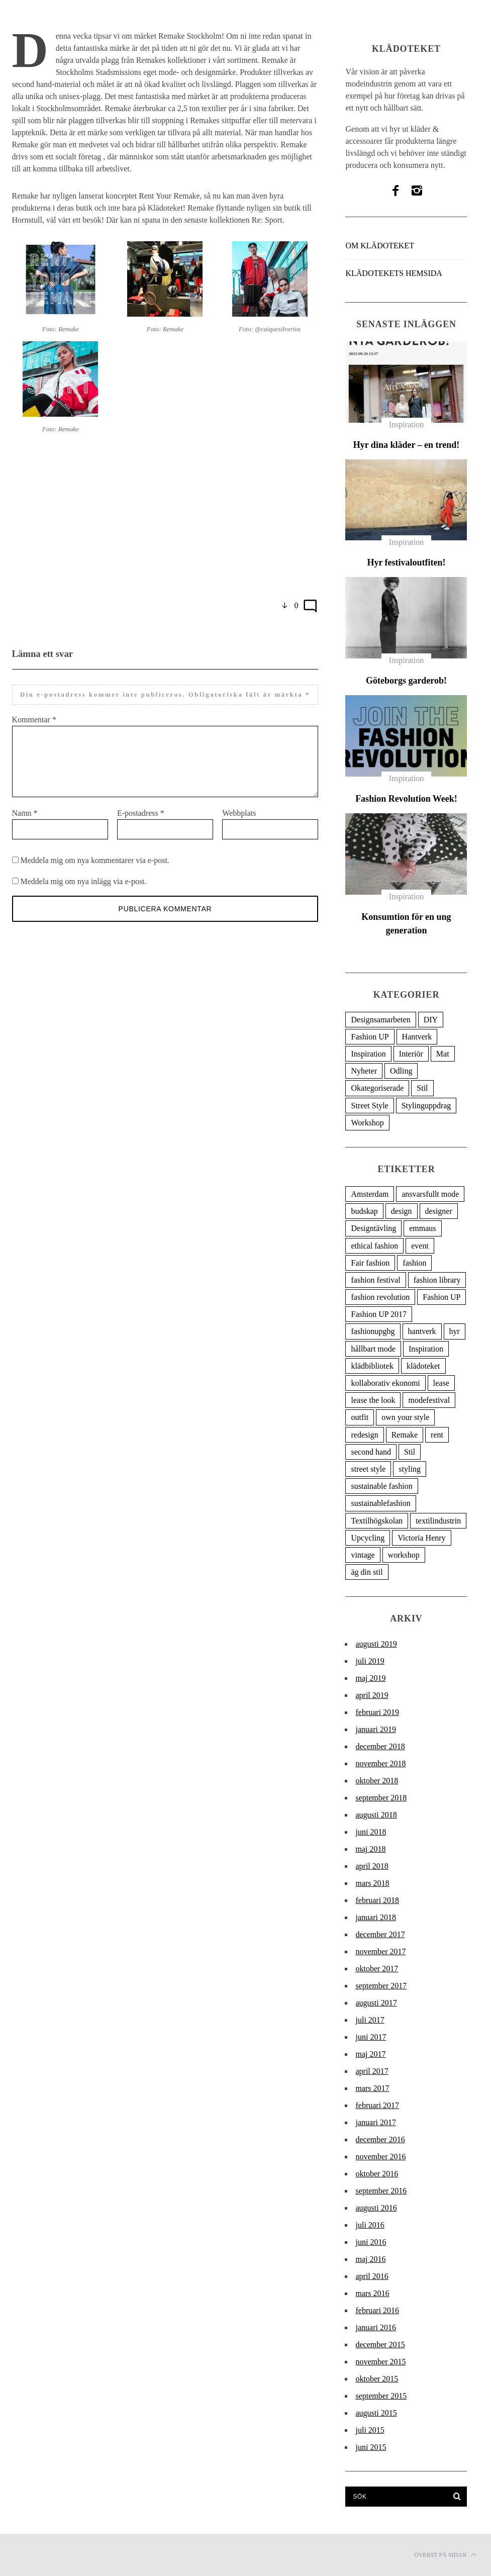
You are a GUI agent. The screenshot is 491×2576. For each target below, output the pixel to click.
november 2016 (380, 2156)
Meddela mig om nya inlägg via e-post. (84, 893)
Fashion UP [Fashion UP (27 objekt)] (441, 1297)
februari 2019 (377, 1712)
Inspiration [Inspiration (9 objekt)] (426, 1349)
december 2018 (380, 1746)
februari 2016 (377, 2310)
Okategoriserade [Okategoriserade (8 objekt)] (377, 1088)
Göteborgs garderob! (406, 681)
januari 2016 (375, 2327)
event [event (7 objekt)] (420, 1246)
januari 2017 (375, 2122)
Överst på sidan (445, 2554)
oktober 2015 (376, 2378)
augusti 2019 (376, 1644)
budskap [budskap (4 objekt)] (364, 1211)
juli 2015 (369, 2430)
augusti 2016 (376, 2208)
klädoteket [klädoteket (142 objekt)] (423, 1366)
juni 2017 (370, 2037)
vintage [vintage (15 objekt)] (362, 1555)
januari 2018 (375, 1917)
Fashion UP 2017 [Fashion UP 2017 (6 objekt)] (379, 1314)
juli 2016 (369, 2225)
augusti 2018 (376, 1814)
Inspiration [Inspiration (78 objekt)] (368, 1054)
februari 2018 (377, 1900)
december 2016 (380, 2139)
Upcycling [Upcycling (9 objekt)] (367, 1538)
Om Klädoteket (379, 245)
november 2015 (380, 2361)
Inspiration (406, 424)
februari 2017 (377, 2105)
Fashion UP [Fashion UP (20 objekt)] (369, 1036)
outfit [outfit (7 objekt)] (359, 1417)
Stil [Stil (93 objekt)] (422, 1088)
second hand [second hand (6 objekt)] (371, 1452)
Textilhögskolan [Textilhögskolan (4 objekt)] (377, 1520)
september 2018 (381, 1797)
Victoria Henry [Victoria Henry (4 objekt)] (421, 1538)
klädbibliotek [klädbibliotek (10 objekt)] (372, 1366)
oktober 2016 (376, 2173)
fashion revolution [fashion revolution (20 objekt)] (380, 1297)
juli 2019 (369, 1661)
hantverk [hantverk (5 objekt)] (422, 1331)
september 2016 (381, 2190)
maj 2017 (370, 2054)
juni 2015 (370, 2447)
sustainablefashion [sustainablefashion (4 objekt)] (380, 1503)
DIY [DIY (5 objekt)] (431, 1019)
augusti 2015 (376, 2413)
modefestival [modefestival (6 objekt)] (429, 1400)
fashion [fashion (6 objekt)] (414, 1263)
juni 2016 (370, 2242)
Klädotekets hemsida (393, 273)
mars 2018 (372, 1883)
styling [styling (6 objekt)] (410, 1469)
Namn (25, 825)
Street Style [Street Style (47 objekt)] (369, 1105)
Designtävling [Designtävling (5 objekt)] (373, 1228)
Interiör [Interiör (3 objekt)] (411, 1054)
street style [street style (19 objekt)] (368, 1469)
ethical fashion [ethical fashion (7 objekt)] (374, 1246)
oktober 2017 (376, 1968)
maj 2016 (370, 2259)
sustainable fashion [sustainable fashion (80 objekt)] (381, 1486)
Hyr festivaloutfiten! (406, 562)
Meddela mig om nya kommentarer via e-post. (95, 872)
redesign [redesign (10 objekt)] (364, 1434)
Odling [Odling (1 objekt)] (401, 1071)
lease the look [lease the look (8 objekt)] (373, 1400)
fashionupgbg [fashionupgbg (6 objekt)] (373, 1331)
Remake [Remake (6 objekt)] (404, 1434)
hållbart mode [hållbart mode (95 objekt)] (373, 1349)
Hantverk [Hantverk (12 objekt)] (417, 1036)
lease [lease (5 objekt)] (441, 1383)
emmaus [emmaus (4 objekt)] (422, 1228)
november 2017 (380, 1951)
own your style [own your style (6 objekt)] (405, 1417)
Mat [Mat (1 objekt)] (442, 1054)
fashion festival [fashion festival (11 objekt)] (375, 1280)
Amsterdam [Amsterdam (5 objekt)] (369, 1194)
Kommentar (34, 719)
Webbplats (239, 825)
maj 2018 (370, 1849)
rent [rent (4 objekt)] (437, 1434)
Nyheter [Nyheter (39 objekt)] (364, 1071)
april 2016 (371, 2276)
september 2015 (381, 2396)
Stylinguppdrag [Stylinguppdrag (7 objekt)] (426, 1105)
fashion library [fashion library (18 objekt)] (437, 1280)
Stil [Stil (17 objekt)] (409, 1452)
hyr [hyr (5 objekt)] (454, 1331)
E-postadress (140, 825)
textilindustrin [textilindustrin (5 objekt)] (438, 1520)
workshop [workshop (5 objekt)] (404, 1555)
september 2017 (381, 1985)
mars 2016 (372, 2293)
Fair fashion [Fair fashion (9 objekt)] (370, 1263)
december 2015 (380, 2344)
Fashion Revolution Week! (406, 799)
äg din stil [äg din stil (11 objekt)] (366, 1572)
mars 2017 (372, 2088)
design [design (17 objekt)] (401, 1211)
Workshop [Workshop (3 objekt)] (367, 1122)
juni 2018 (370, 1832)
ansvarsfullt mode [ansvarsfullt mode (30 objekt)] (430, 1194)
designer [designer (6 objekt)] (438, 1211)
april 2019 (371, 1695)
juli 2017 (369, 2020)
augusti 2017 (376, 2002)
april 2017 (371, 2071)
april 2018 (371, 1866)
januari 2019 (375, 1729)
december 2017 (380, 1934)
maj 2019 (370, 1678)
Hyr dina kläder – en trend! (406, 445)
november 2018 (380, 1763)
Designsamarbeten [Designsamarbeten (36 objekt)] (380, 1019)
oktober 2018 (376, 1780)
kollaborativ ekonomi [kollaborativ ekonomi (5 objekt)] (385, 1383)
